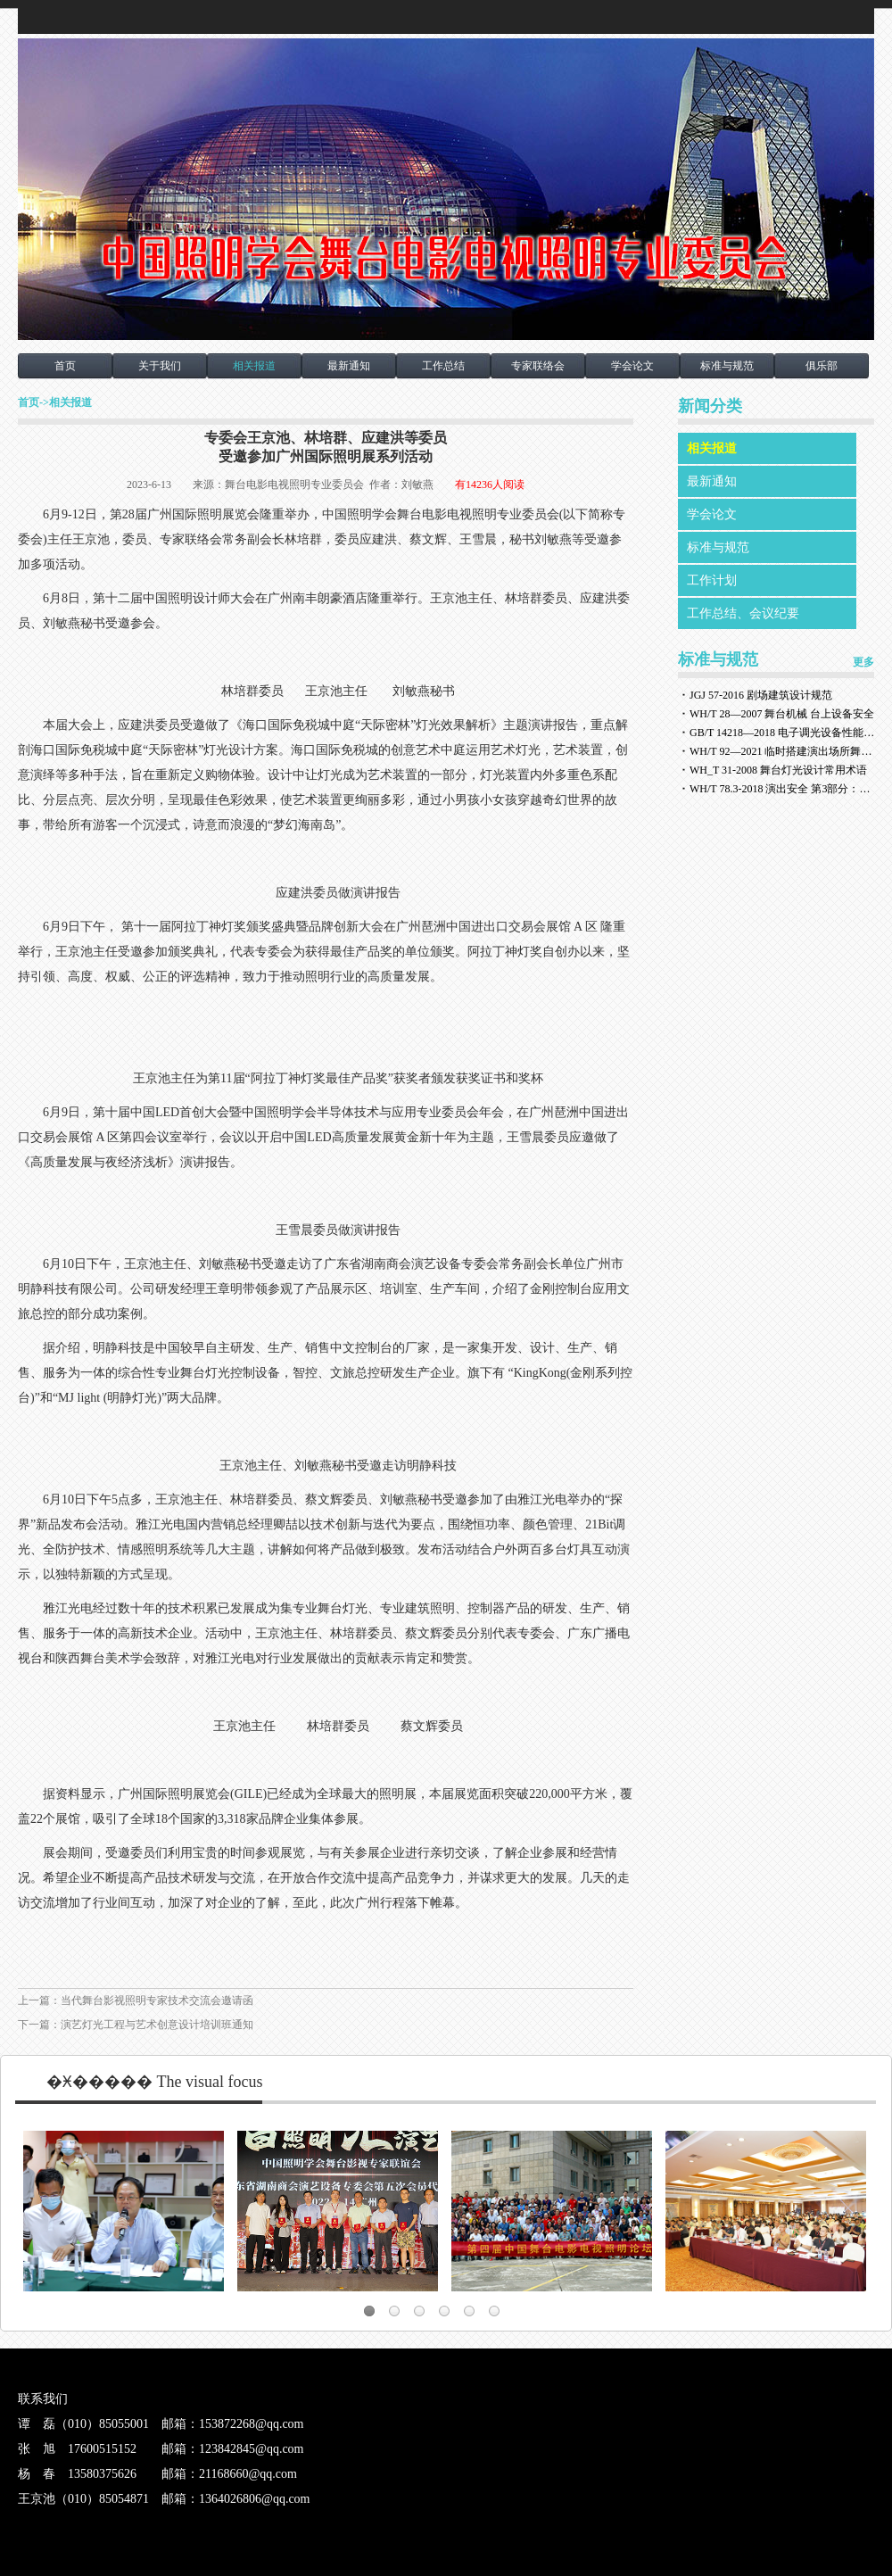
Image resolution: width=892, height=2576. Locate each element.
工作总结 (443, 366)
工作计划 (712, 580)
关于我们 (159, 366)
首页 (65, 366)
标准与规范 (727, 366)
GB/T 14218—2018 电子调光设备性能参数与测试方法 (783, 732)
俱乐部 (821, 366)
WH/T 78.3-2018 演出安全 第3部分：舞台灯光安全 (783, 789)
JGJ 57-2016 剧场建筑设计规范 (761, 695)
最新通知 (348, 366)
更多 (863, 662)
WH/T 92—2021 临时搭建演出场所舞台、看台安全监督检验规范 (783, 751)
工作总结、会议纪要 (743, 613)
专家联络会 (538, 366)
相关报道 (254, 366)
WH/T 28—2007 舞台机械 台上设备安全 (782, 714)
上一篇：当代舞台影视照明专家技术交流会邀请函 (135, 2000)
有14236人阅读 (489, 484)
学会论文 (632, 366)
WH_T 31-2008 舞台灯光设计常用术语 (778, 770)
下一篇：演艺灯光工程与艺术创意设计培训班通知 (135, 2024)
